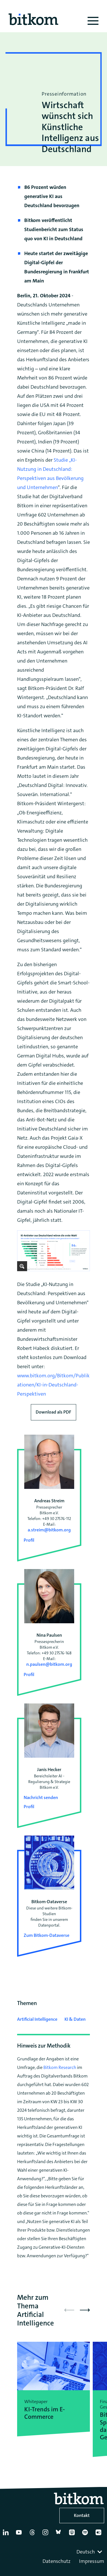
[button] (85, 2310)
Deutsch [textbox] (85, 2551)
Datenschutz (56, 2561)
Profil (29, 1540)
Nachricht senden (41, 1797)
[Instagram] (47, 2534)
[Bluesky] (60, 2534)
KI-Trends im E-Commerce (44, 2413)
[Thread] (33, 2534)
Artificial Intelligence (37, 2019)
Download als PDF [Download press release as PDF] (53, 1412)
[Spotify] (86, 2534)
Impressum (91, 2561)
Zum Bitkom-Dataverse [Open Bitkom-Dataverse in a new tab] (46, 1935)
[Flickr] (100, 2534)
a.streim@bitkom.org (49, 1530)
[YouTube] (20, 2534)
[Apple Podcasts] (73, 2534)
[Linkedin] (7, 2534)
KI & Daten (75, 2019)
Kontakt (82, 2515)
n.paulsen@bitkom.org (49, 1664)
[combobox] (90, 2552)
